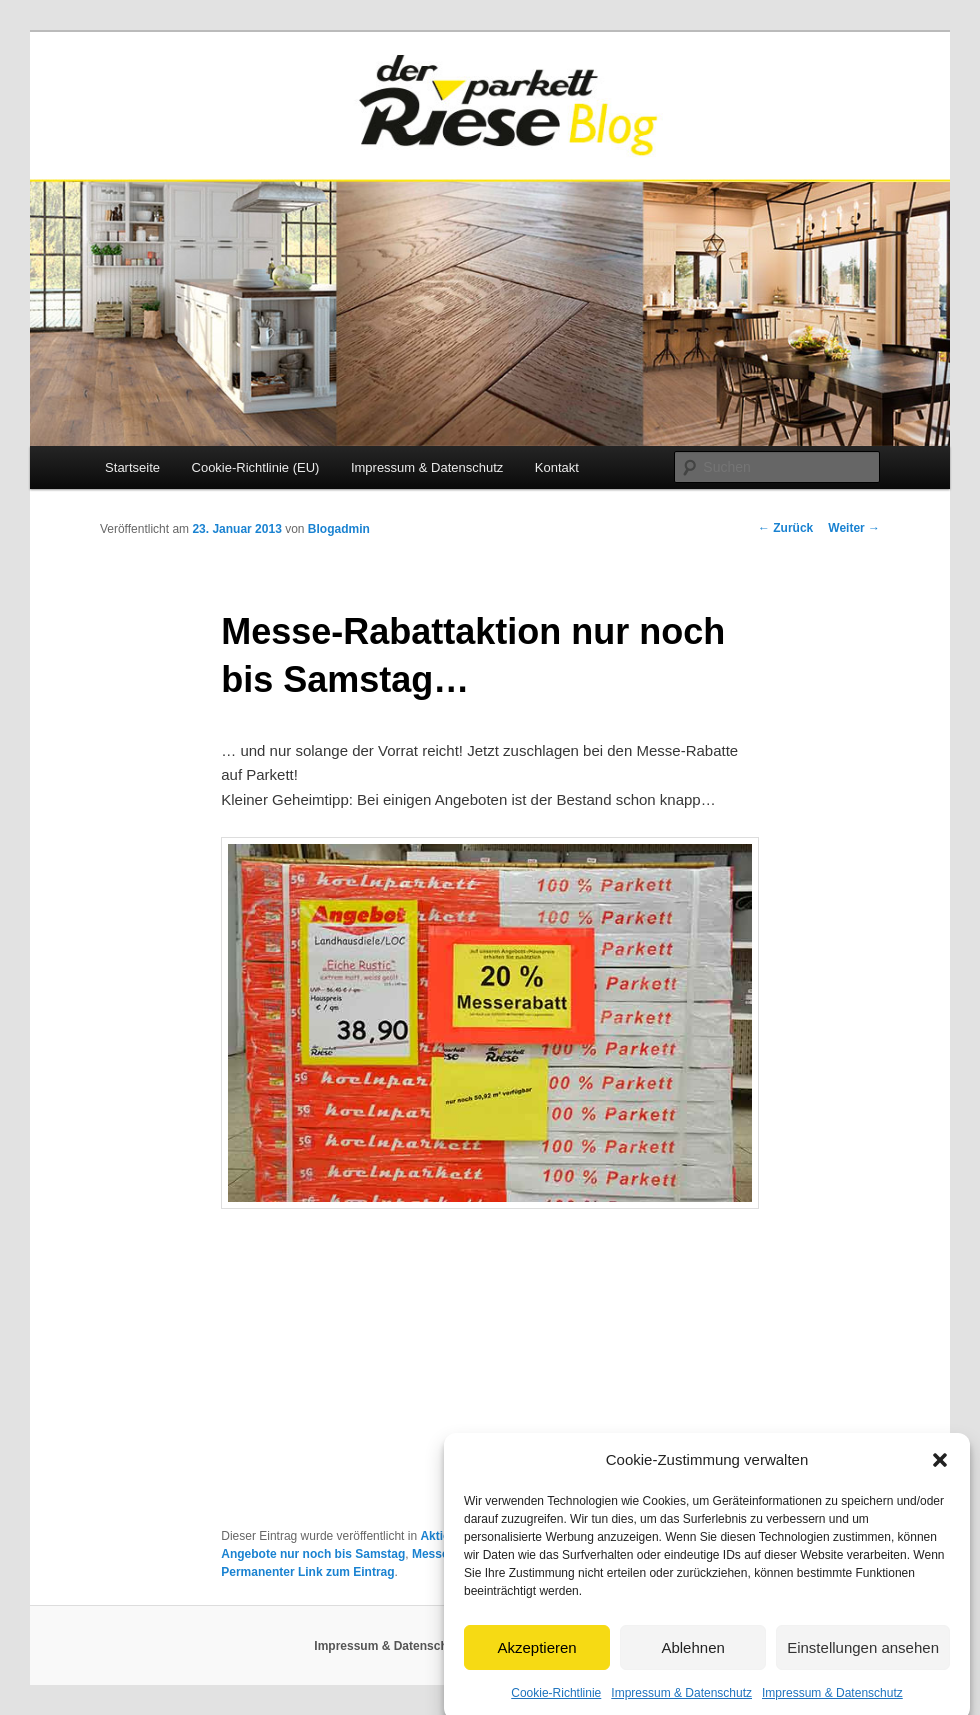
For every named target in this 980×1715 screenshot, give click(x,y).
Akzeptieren (536, 1656)
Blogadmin (339, 529)
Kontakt (557, 467)
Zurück (785, 528)
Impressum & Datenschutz (681, 1703)
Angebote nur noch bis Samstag (313, 1554)
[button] (940, 1470)
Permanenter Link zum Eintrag (307, 1572)
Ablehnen (692, 1656)
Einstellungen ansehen (863, 1656)
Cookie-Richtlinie (556, 1703)
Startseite (132, 467)
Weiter (854, 528)
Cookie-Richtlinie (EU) (256, 467)
